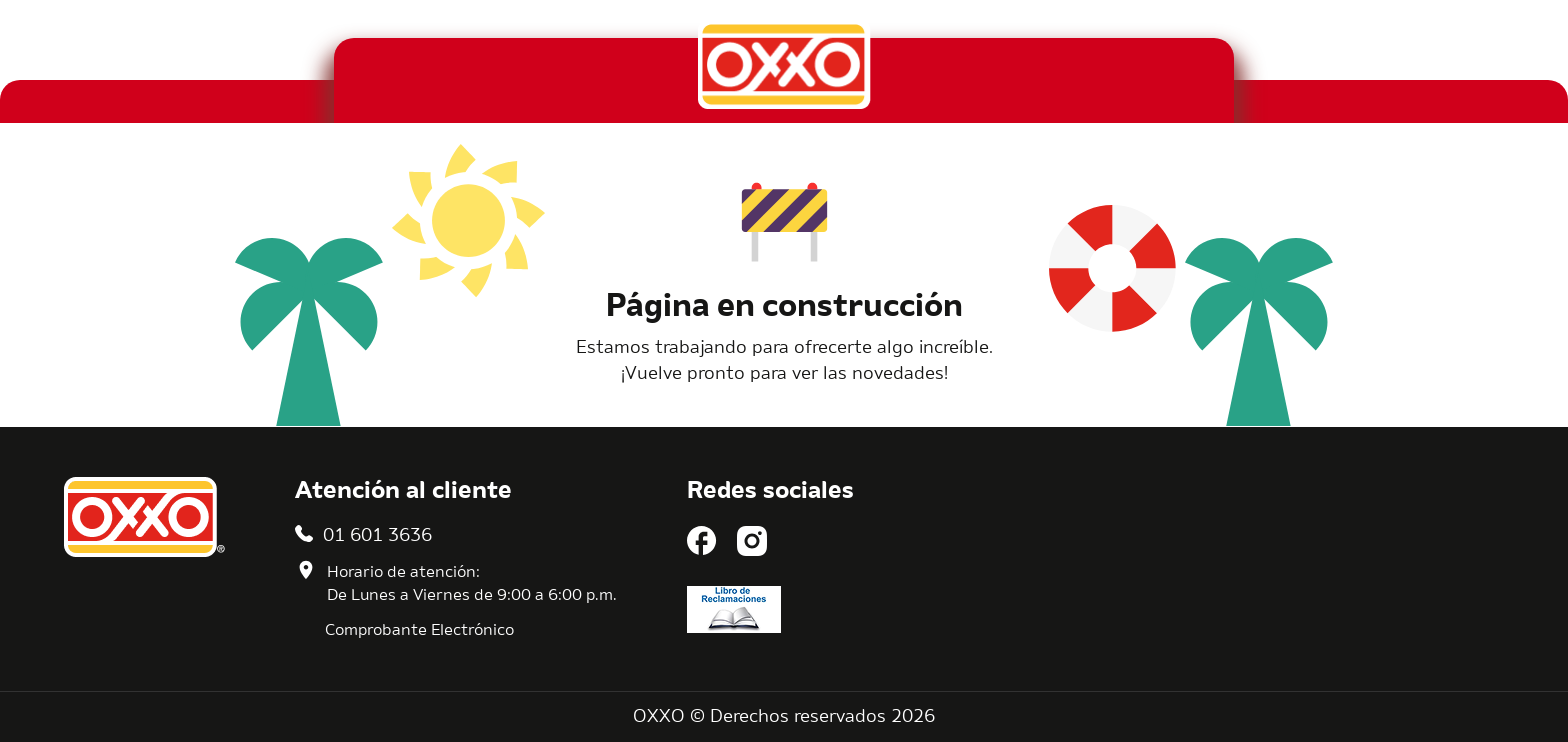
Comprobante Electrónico (419, 631)
